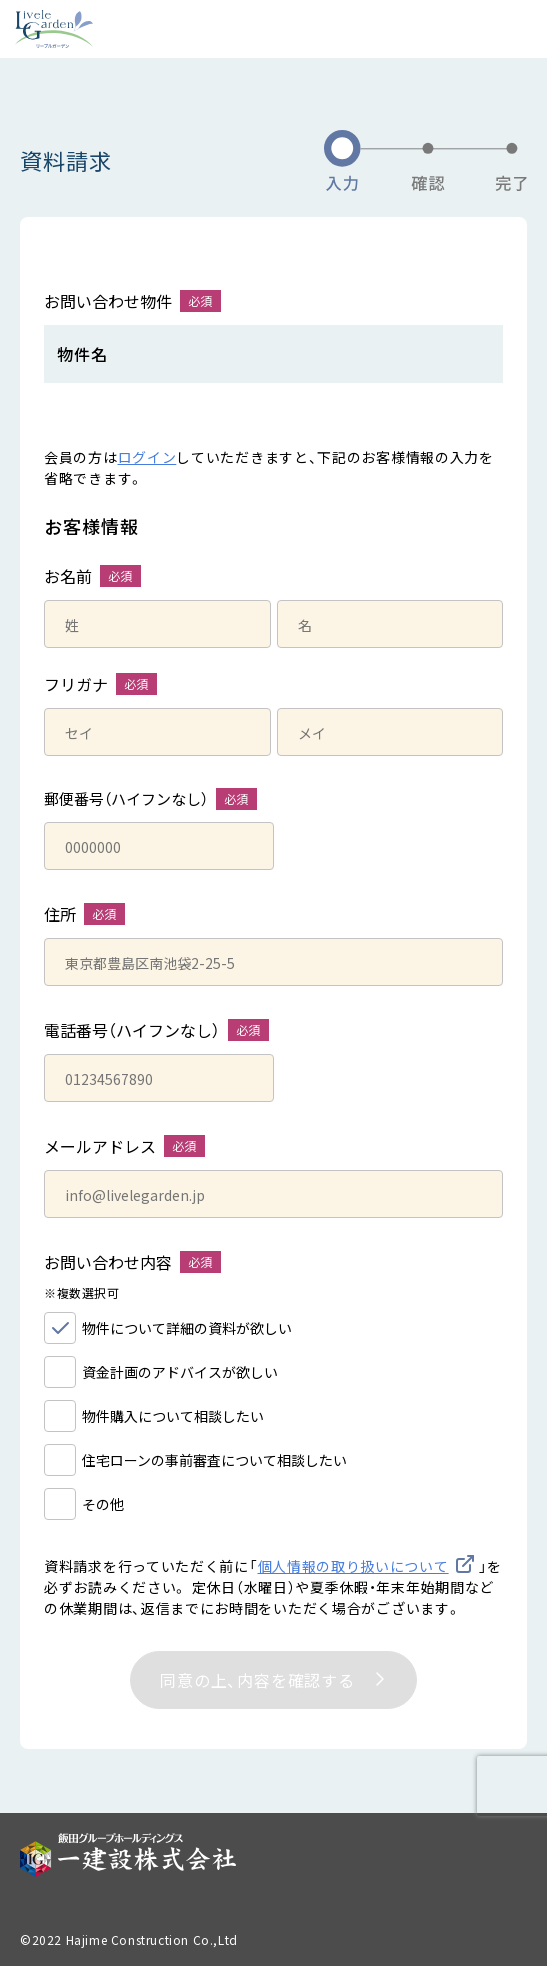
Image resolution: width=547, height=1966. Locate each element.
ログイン (147, 457)
